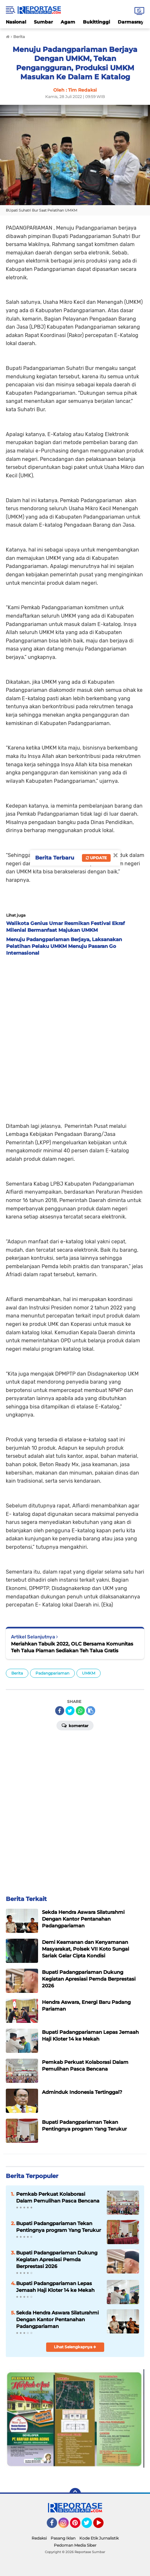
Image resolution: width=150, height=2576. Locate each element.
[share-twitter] (70, 1710)
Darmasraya (132, 22)
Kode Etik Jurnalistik (99, 2538)
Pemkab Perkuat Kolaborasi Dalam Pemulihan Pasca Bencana (57, 2197)
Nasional (16, 22)
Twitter (90, 2526)
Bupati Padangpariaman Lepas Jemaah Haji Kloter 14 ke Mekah (55, 2286)
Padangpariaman (52, 1673)
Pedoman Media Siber (75, 2545)
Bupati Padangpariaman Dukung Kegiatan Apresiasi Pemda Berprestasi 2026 (56, 2259)
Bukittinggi (96, 22)
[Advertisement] (75, 1037)
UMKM (88, 1673)
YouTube (103, 2526)
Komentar (75, 1725)
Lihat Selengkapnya (75, 2346)
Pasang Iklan (63, 2538)
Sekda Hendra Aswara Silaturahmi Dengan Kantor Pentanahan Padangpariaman (57, 2319)
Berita (17, 1673)
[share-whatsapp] (80, 1710)
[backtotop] (75, 2494)
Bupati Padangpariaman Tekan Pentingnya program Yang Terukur (58, 2226)
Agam (68, 22)
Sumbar (43, 22)
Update (96, 857)
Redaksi (39, 2538)
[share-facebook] (59, 1710)
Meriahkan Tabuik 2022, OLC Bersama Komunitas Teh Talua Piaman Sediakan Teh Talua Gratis (72, 1647)
